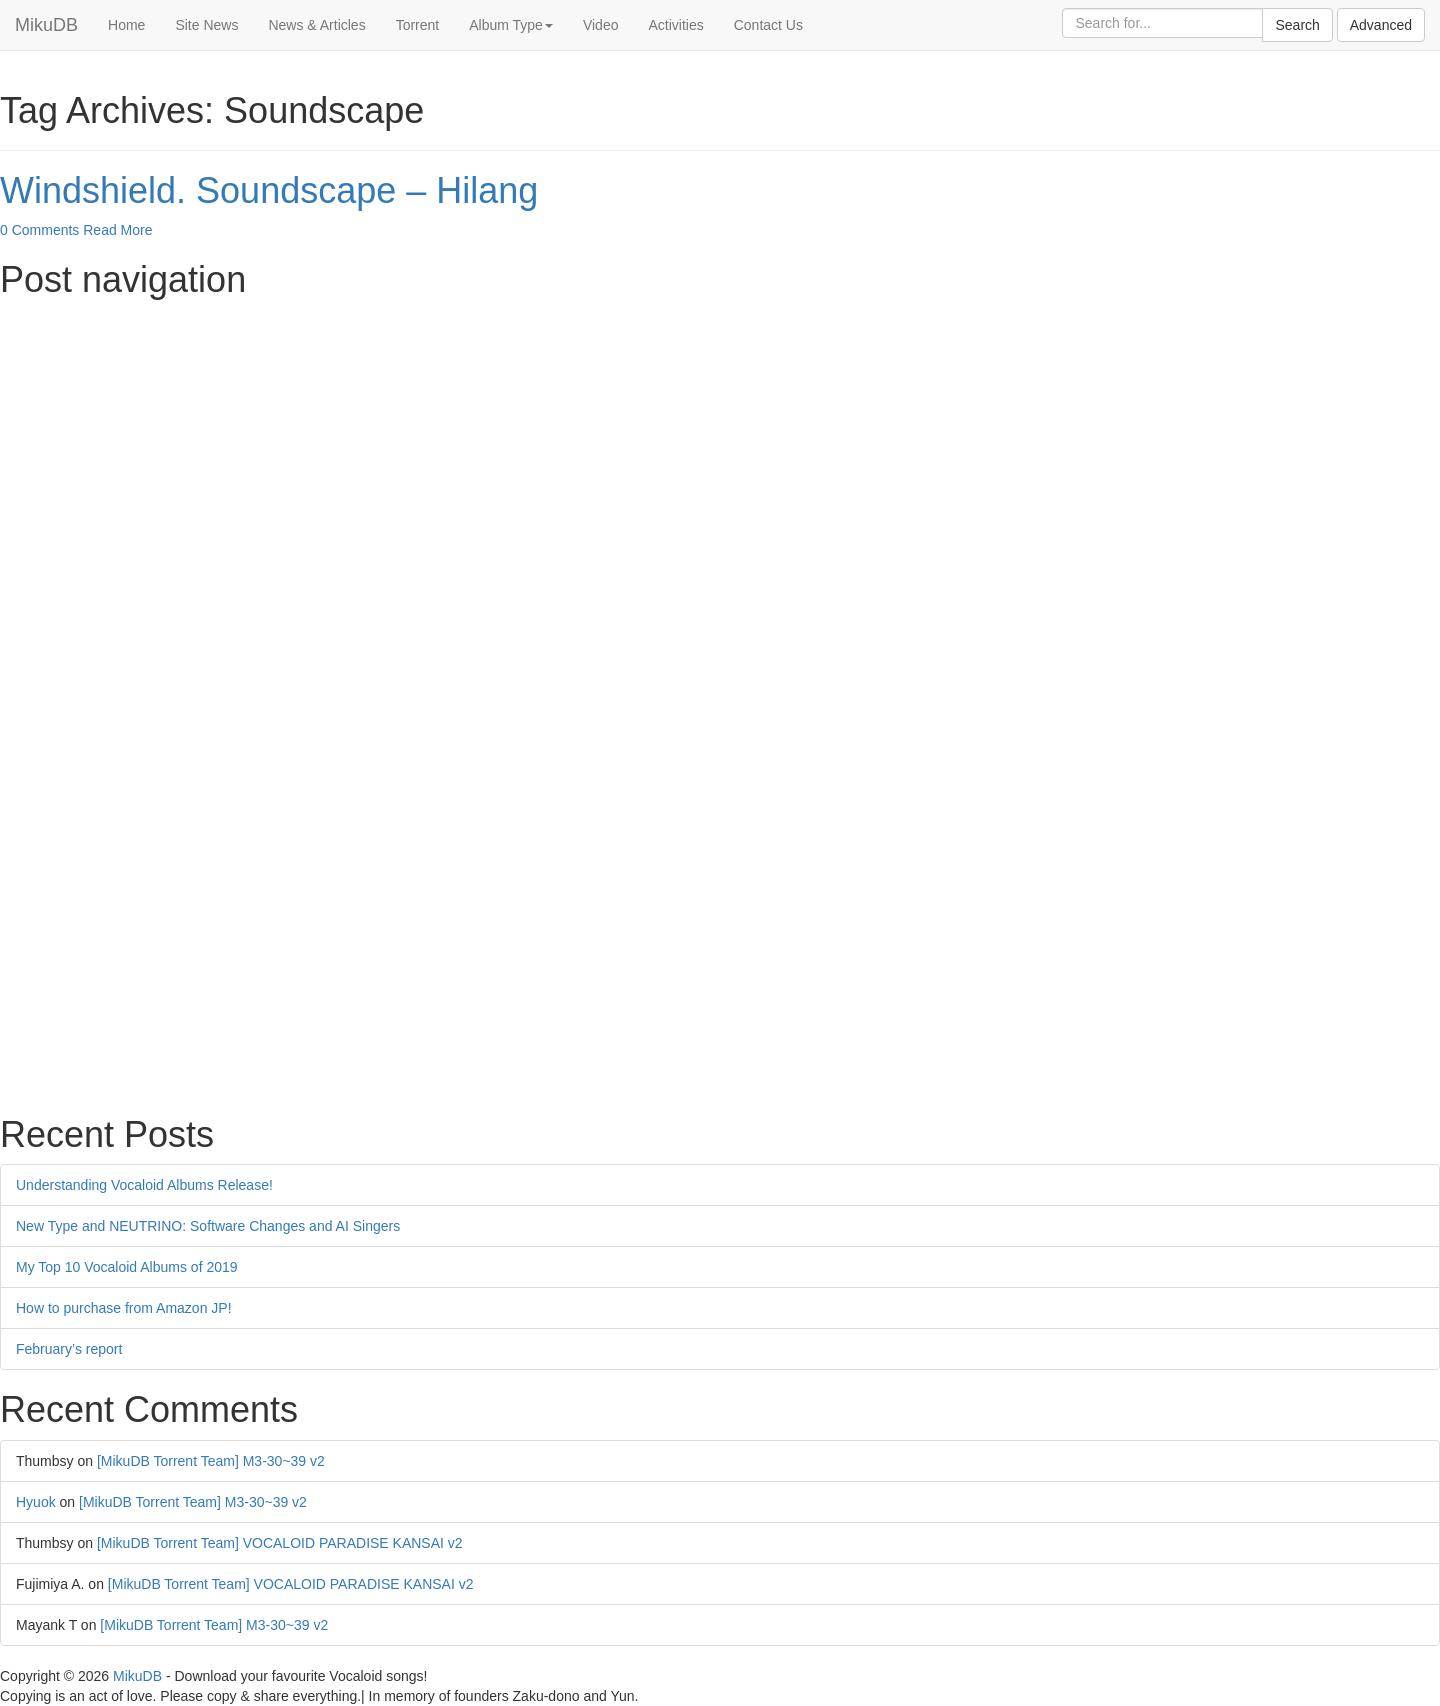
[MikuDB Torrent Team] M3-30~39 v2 (211, 1461)
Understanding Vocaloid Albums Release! (144, 1185)
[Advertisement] (600, 450)
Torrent (418, 25)
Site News (206, 25)
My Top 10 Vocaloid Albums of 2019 (127, 1267)
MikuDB (46, 25)
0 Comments (39, 230)
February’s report (69, 1349)
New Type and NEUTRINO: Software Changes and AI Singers (208, 1226)
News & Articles (316, 25)
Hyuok (36, 1502)
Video (601, 25)
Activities (675, 25)
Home (126, 25)
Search (1297, 25)
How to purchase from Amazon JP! (124, 1308)
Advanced (1381, 25)
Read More (117, 230)
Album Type (511, 25)
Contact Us (768, 25)
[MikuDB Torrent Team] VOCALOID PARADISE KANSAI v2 (280, 1543)
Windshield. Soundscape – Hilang (269, 190)
